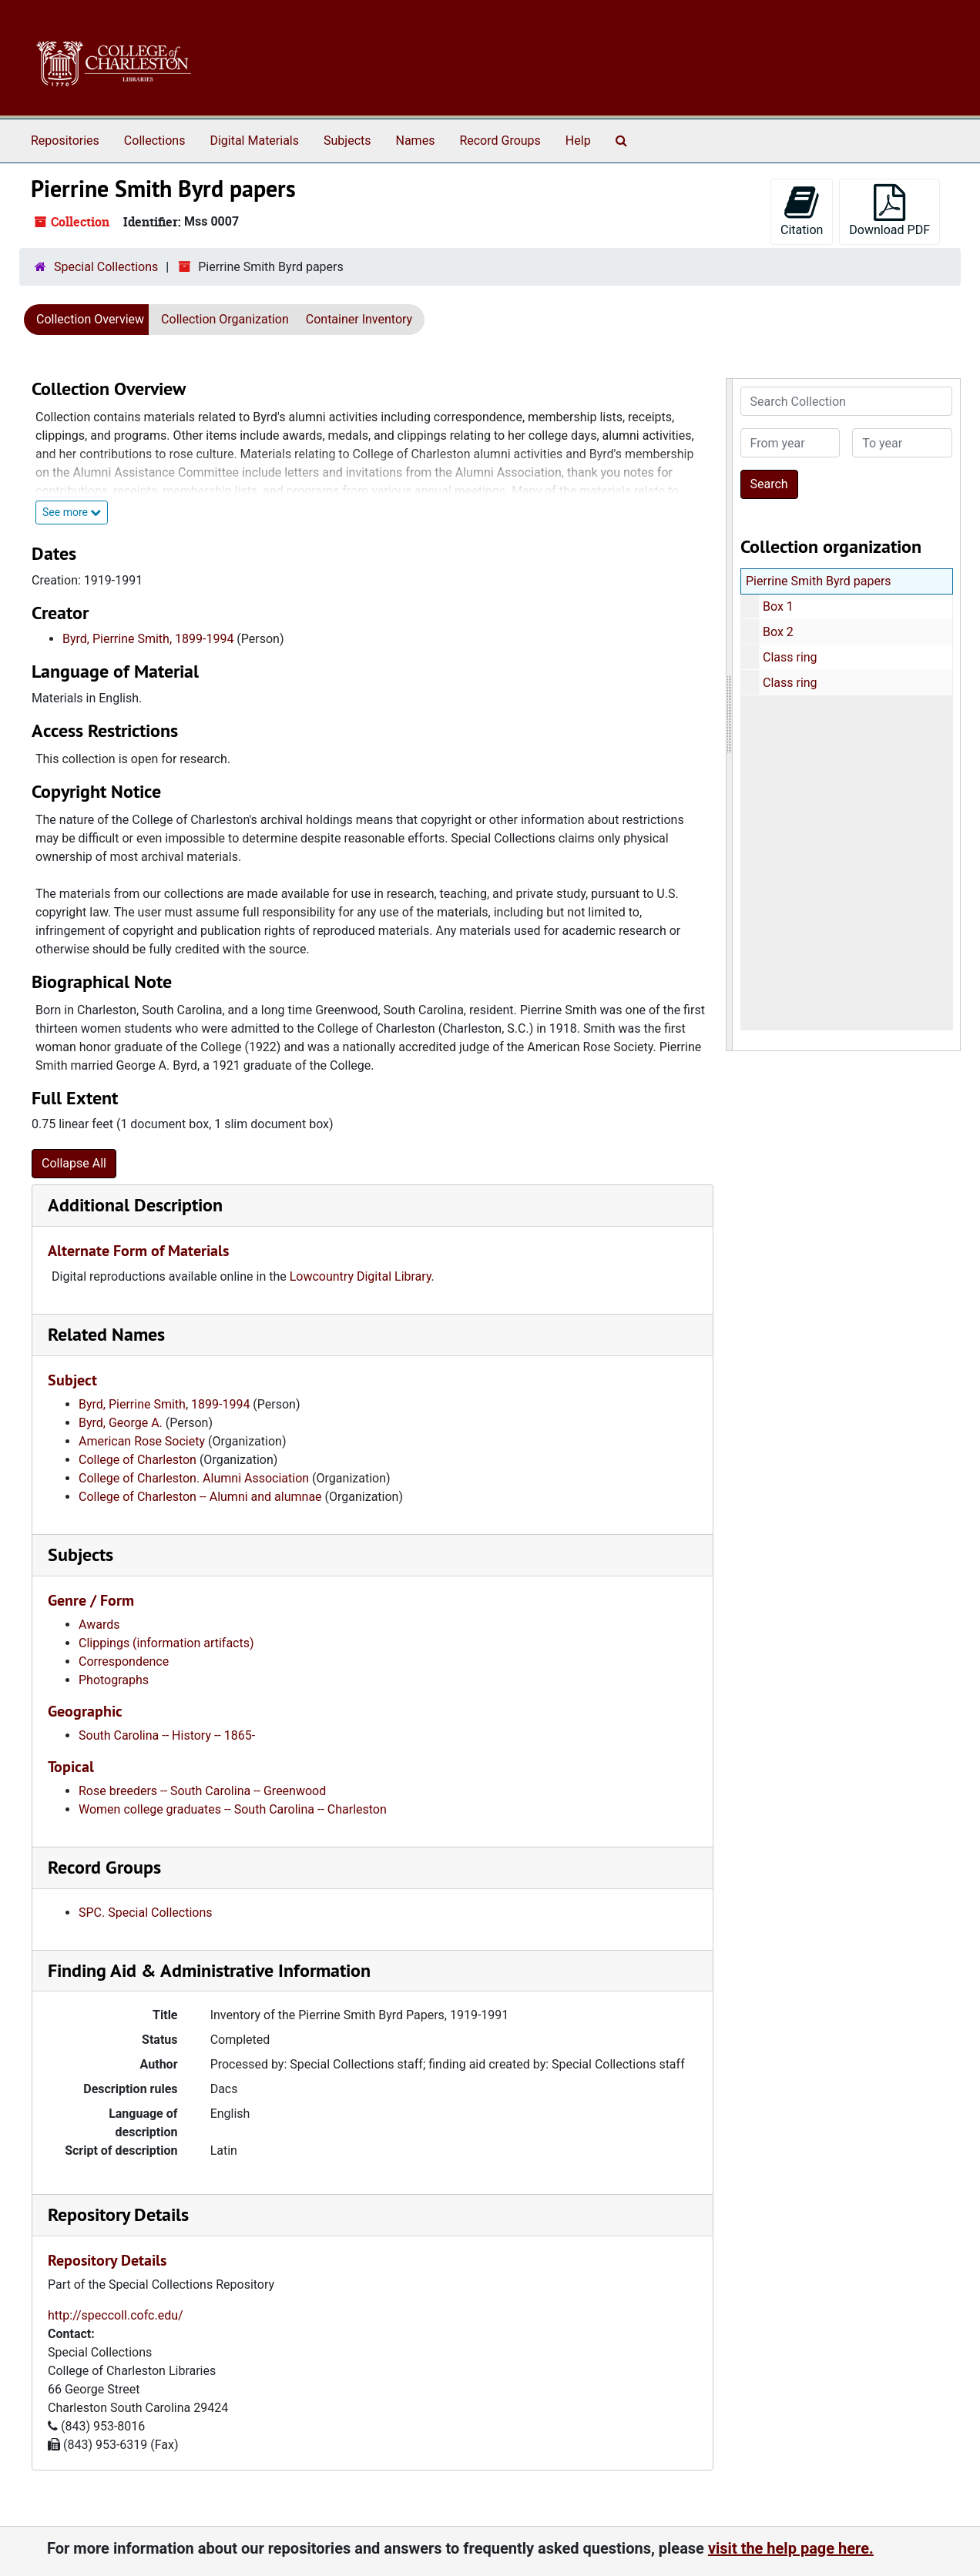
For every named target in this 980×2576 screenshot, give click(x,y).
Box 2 (777, 632)
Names (415, 140)
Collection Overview (90, 319)
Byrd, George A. (121, 1422)
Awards (99, 1624)
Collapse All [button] (74, 1163)
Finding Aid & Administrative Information (209, 1970)
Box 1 (777, 606)
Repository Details (118, 2214)
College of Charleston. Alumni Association (194, 1478)
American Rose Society (142, 1441)
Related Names (106, 1334)
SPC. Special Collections (146, 1912)
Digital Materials (254, 140)
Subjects (347, 140)
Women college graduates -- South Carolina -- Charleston (233, 1809)
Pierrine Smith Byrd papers (818, 581)
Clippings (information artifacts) (166, 1643)
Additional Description (135, 1205)
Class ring (789, 657)
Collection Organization (225, 319)
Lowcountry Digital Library (360, 1276)
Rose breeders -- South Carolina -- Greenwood (202, 1791)
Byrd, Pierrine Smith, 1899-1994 (147, 638)
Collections (155, 140)
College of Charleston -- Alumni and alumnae (200, 1496)
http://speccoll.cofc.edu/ (115, 2315)
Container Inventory (359, 319)
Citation (801, 210)
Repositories (65, 140)
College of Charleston (137, 1459)
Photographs (114, 1680)
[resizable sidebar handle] (730, 714)
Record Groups (499, 140)
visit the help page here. (791, 2548)
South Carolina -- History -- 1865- (167, 1735)
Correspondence (124, 1661)
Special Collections (106, 267)
